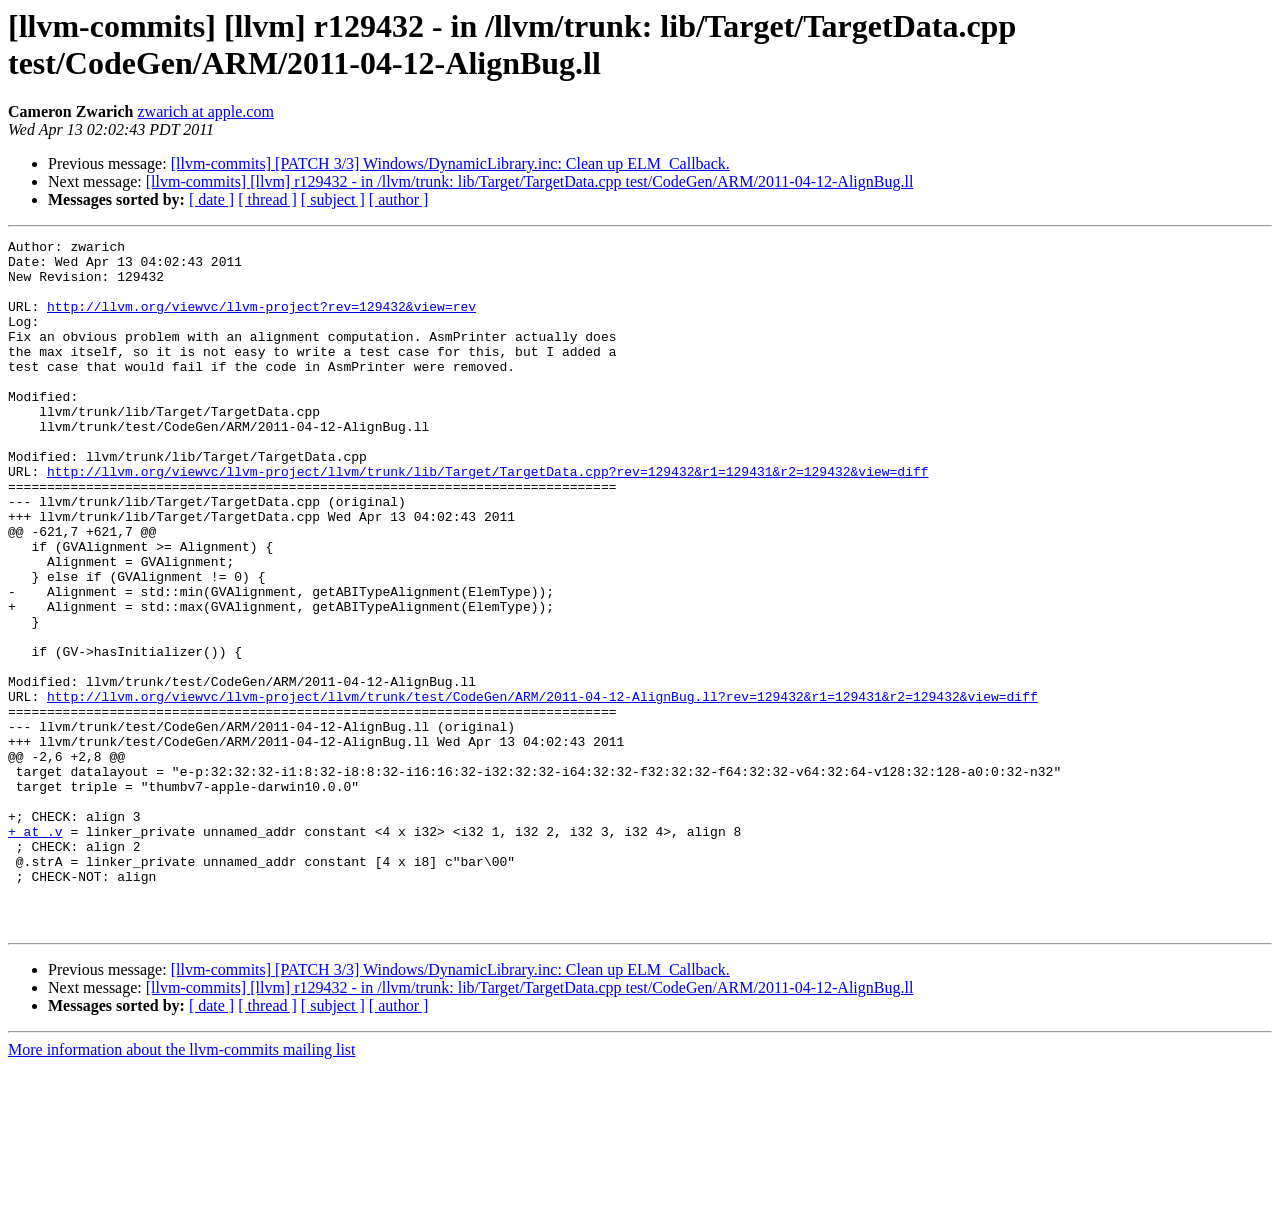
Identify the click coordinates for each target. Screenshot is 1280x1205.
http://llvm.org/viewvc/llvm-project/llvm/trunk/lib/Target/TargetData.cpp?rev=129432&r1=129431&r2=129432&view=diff (487, 519)
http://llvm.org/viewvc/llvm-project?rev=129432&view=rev (261, 321)
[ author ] (399, 199)
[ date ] (211, 199)
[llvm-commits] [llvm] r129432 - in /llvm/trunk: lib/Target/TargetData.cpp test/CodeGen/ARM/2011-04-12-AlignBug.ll (530, 181)
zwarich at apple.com (205, 111)
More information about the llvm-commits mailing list (182, 1187)
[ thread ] (267, 199)
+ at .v (35, 951)
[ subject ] (333, 199)
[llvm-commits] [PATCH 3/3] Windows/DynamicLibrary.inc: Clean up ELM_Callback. (450, 163)
